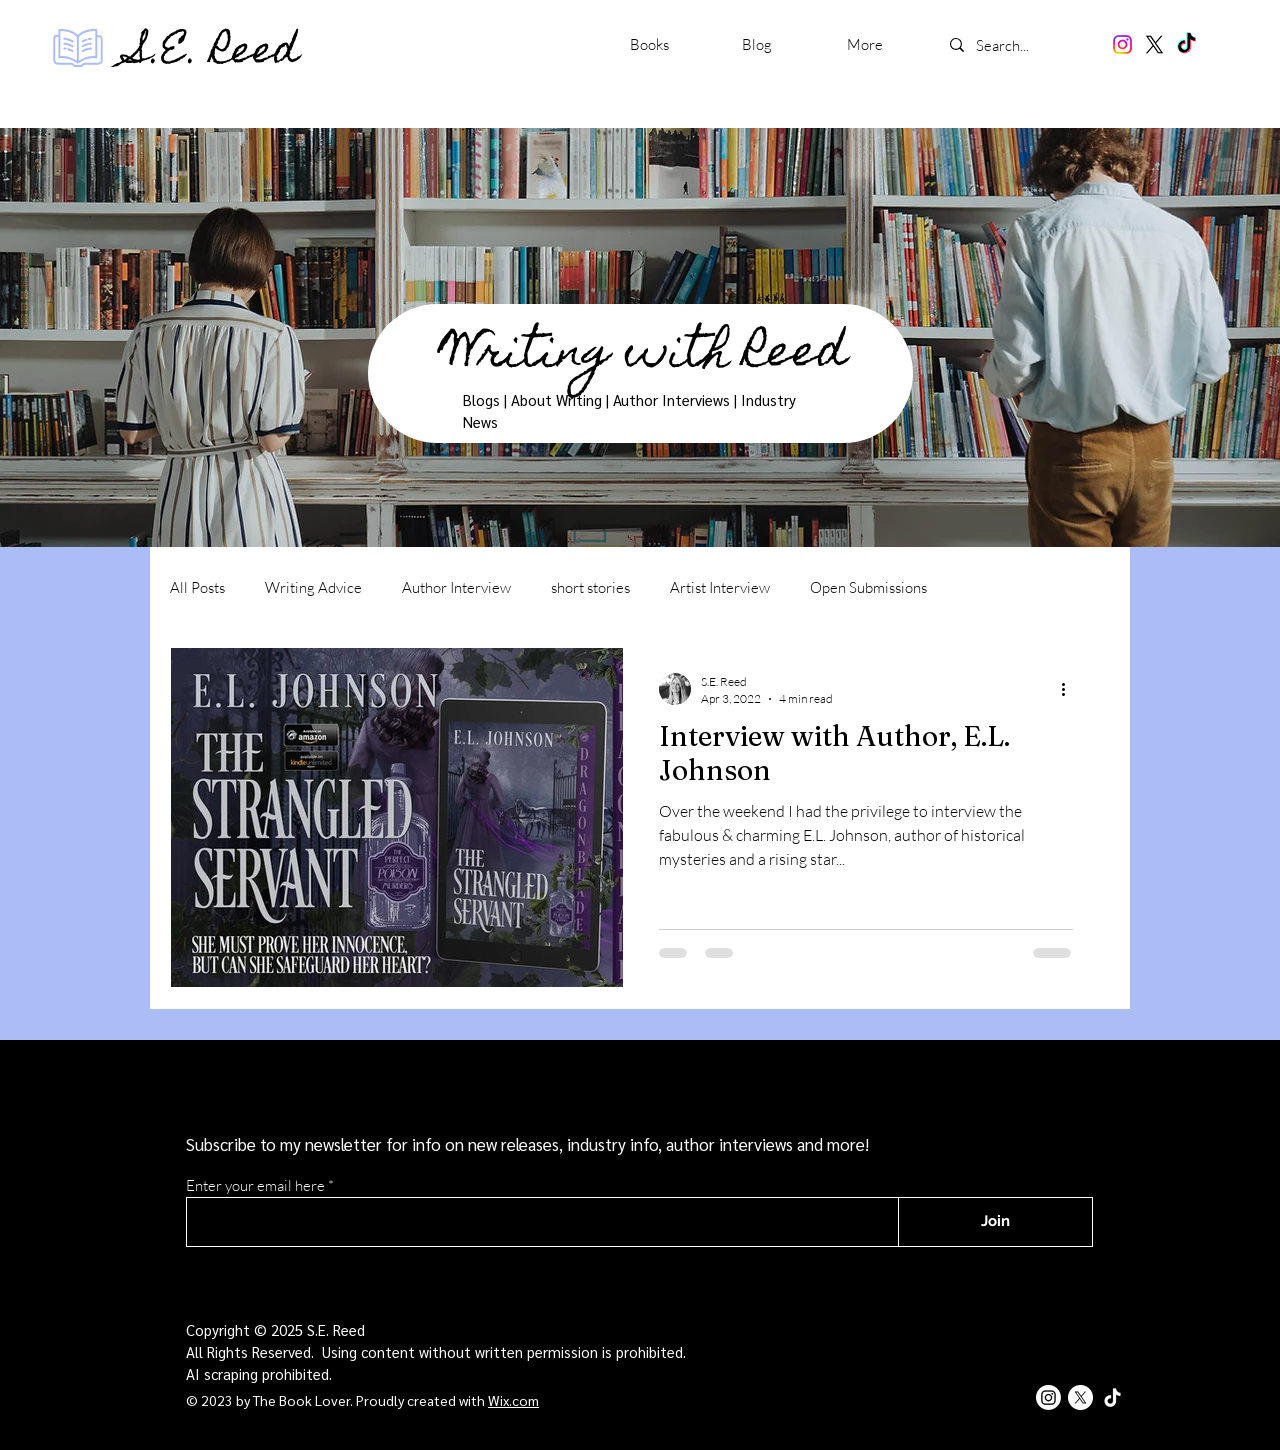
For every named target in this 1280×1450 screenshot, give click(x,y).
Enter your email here (255, 1185)
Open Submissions (868, 587)
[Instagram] (1122, 44)
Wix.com (513, 1400)
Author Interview (456, 587)
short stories (590, 587)
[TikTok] (1186, 44)
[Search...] (1022, 45)
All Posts (197, 587)
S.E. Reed (214, 53)
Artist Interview (720, 587)
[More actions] (1070, 689)
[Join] (995, 1222)
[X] (1154, 44)
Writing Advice (313, 587)
